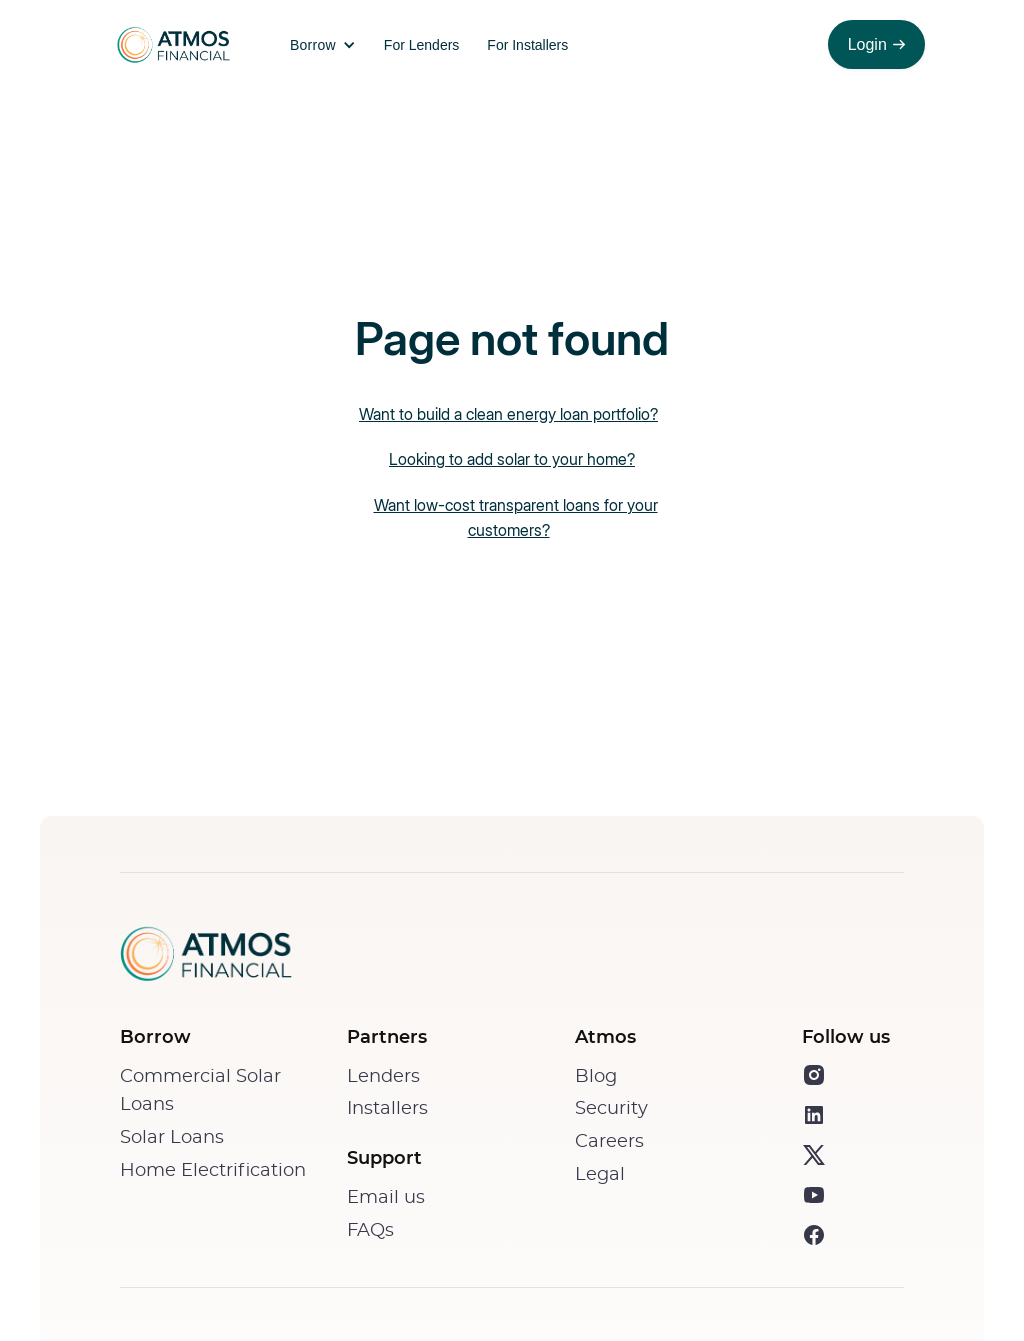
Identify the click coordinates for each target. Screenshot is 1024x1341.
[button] (318, 45)
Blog (596, 1077)
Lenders (383, 1077)
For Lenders (421, 45)
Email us (386, 1198)
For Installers (527, 45)
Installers (387, 1109)
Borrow (313, 45)
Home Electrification (213, 1171)
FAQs (370, 1231)
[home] (169, 45)
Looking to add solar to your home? (512, 459)
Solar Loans (172, 1138)
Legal (600, 1175)
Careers (609, 1142)
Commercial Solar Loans (200, 1091)
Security (611, 1109)
